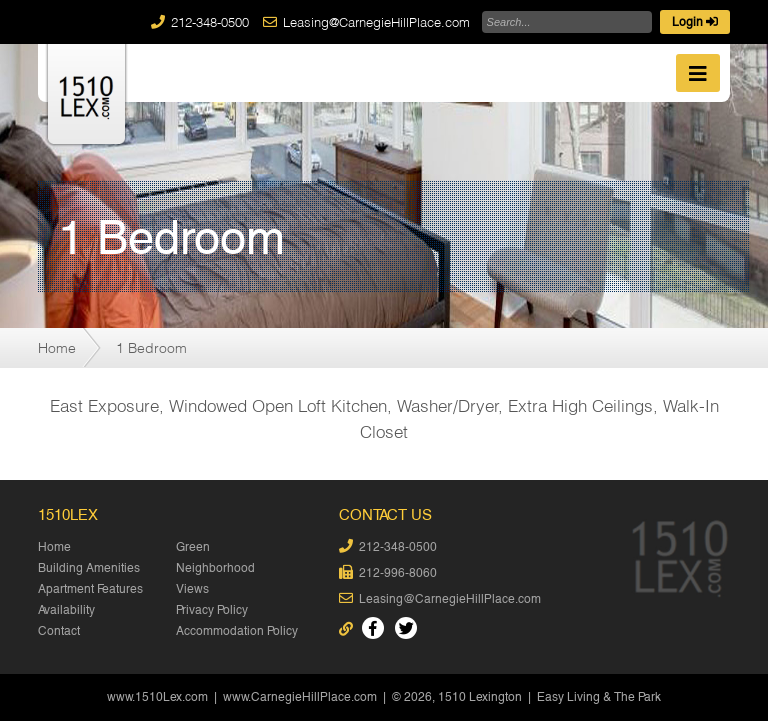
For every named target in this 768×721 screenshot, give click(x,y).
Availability (66, 610)
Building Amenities (89, 568)
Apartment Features (90, 589)
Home (57, 347)
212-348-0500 (210, 22)
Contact (59, 631)
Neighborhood (215, 568)
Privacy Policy (212, 610)
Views (192, 589)
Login (695, 22)
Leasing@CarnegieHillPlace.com (376, 22)
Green (193, 547)
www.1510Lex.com (157, 697)
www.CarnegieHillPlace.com (300, 697)
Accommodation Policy (237, 631)
